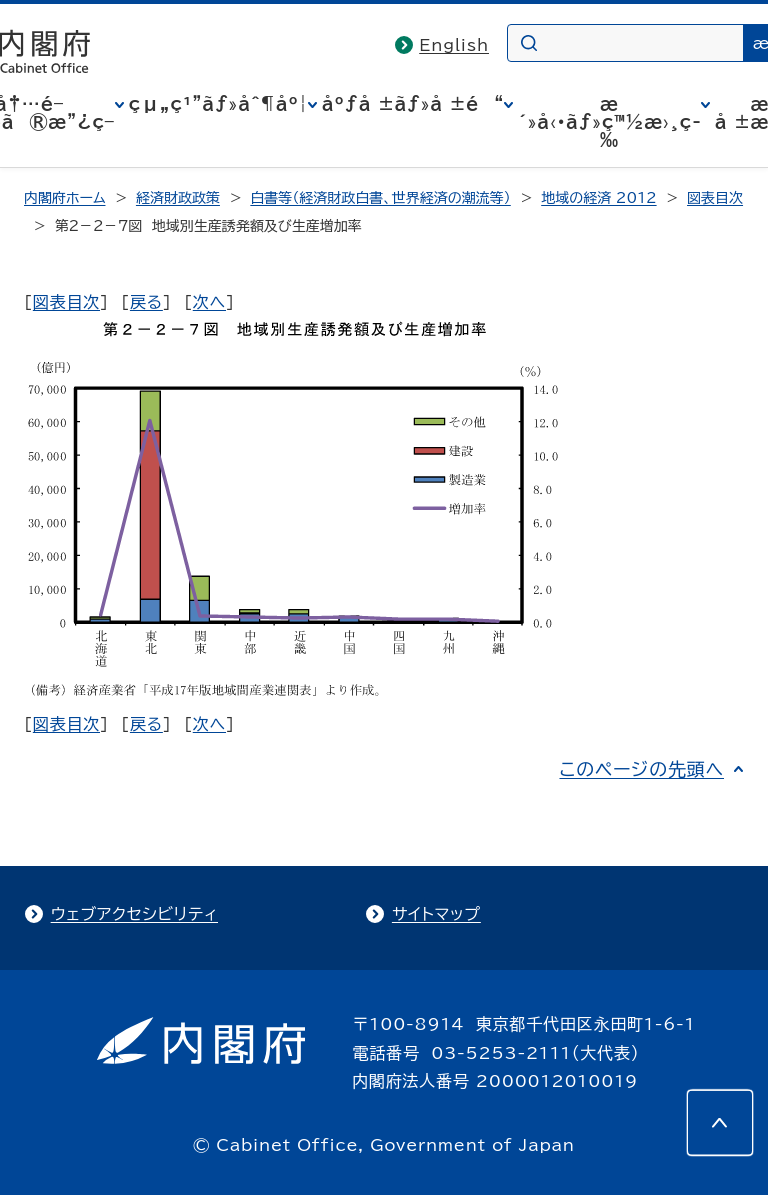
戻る (146, 302)
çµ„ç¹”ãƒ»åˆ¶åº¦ (218, 104)
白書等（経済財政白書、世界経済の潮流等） (380, 198)
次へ (209, 302)
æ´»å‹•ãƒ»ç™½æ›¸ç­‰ (609, 122)
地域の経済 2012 (598, 198)
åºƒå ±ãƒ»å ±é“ (413, 104)
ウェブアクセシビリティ (134, 914)
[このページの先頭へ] (720, 1123)
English (454, 45)
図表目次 (715, 198)
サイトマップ (436, 914)
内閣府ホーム (64, 198)
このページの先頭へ (641, 769)
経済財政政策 (178, 198)
